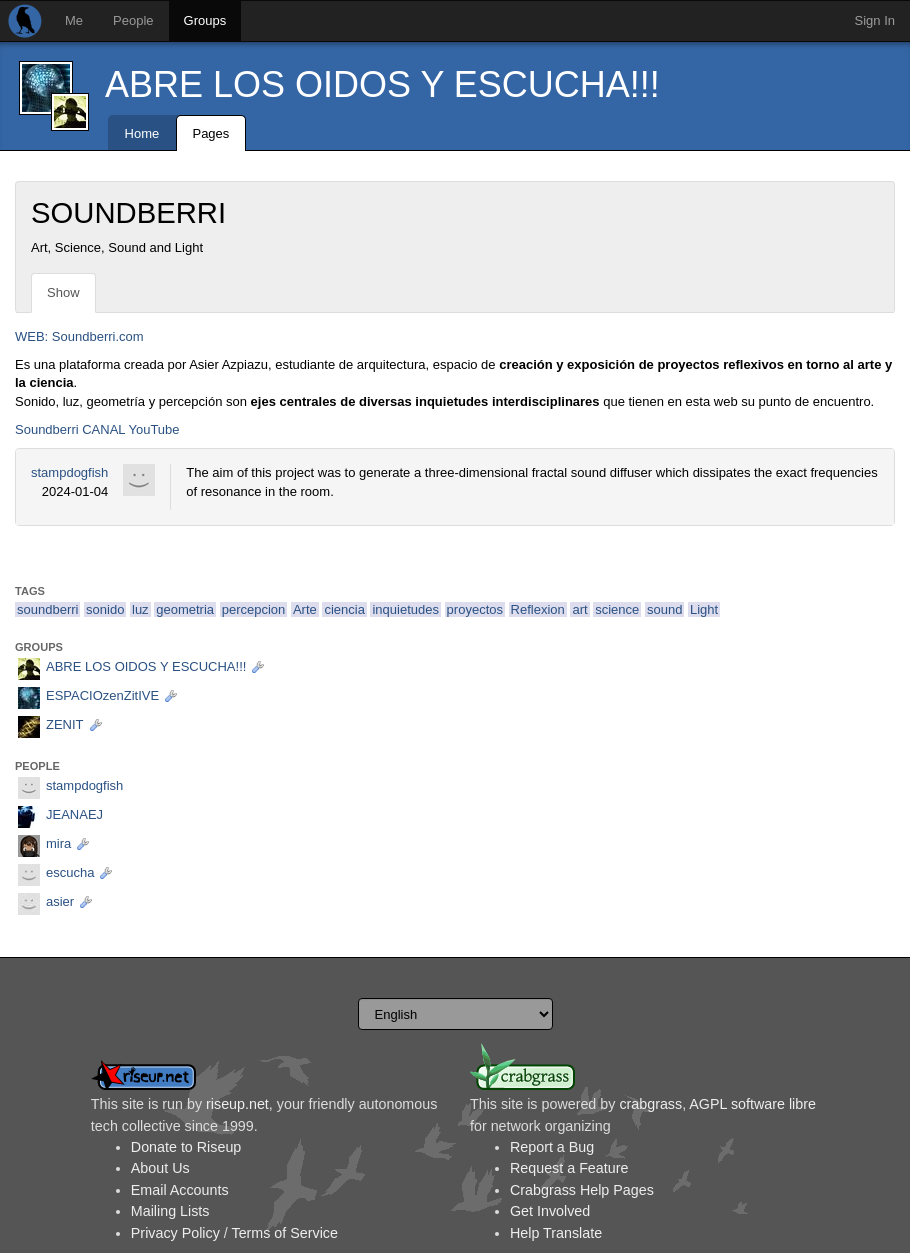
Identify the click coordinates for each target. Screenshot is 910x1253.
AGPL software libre (752, 1104)
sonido (105, 609)
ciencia (344, 609)
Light (704, 609)
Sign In (875, 20)
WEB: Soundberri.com (79, 336)
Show (63, 292)
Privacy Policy (175, 1233)
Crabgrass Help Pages (582, 1190)
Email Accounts (180, 1190)
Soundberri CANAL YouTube (97, 429)
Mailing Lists (170, 1211)
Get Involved (550, 1211)
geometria (185, 609)
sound (664, 609)
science (617, 609)
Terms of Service (284, 1233)
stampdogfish (69, 472)
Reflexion (538, 609)
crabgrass (650, 1104)
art (579, 609)
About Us (160, 1168)
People (133, 20)
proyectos (475, 609)
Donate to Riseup (186, 1147)
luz (140, 609)
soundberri (47, 609)
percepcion (254, 609)
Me (74, 20)
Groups (205, 20)
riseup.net (237, 1104)
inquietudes (405, 609)
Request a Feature (569, 1168)
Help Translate (556, 1233)
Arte (305, 609)
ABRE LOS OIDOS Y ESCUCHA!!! (382, 84)
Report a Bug (552, 1147)
